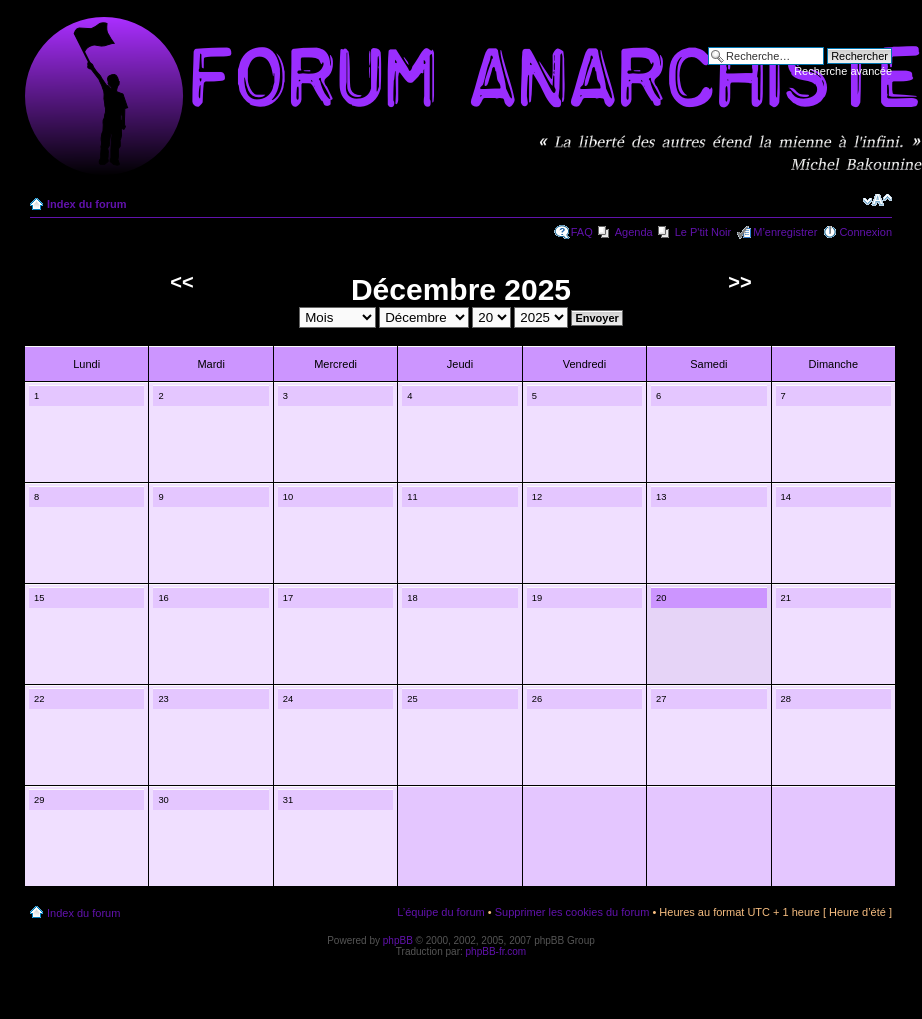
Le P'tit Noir (703, 232)
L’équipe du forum (440, 912)
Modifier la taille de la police (877, 200)
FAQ (582, 232)
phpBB (398, 940)
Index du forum (86, 204)
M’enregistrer (785, 232)
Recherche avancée (843, 71)
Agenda (634, 232)
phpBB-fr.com (496, 951)
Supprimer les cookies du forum (572, 912)
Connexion (865, 232)
